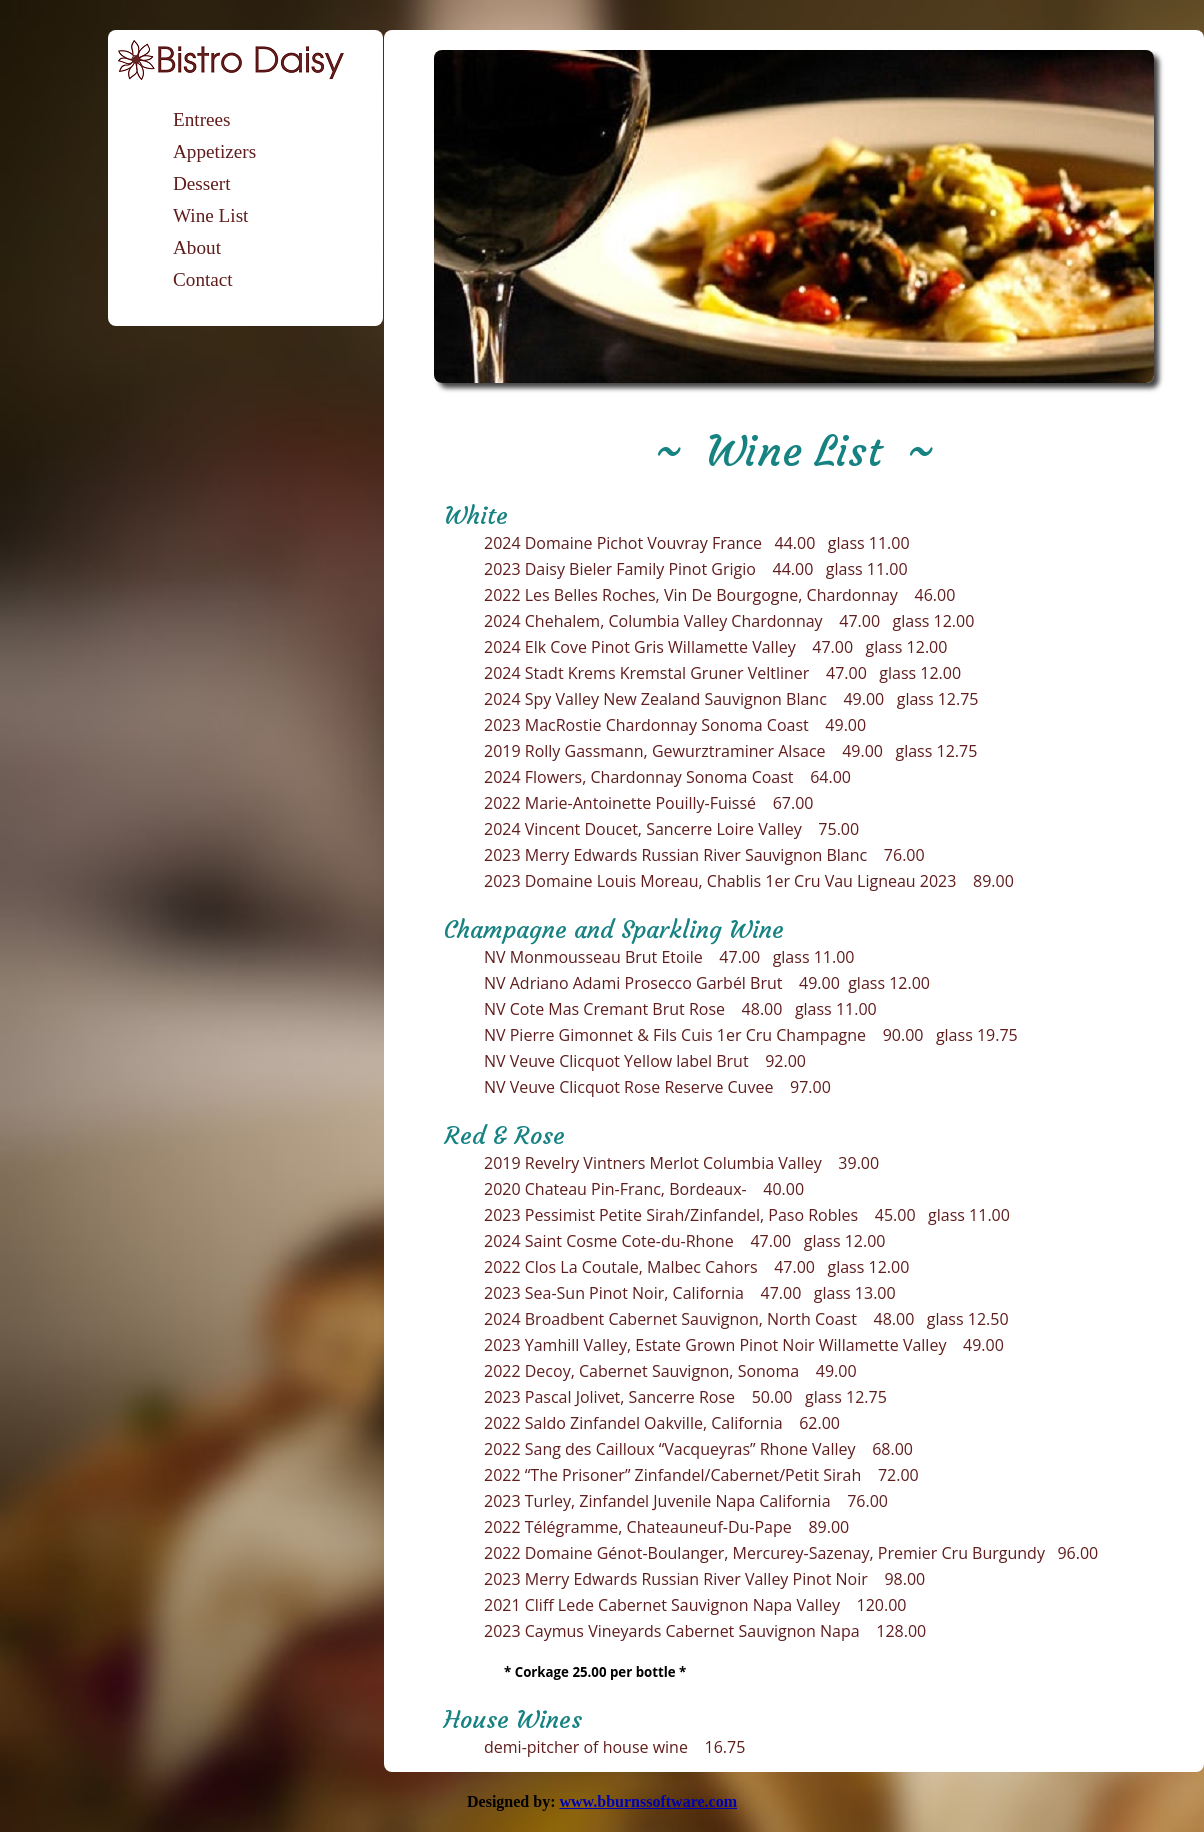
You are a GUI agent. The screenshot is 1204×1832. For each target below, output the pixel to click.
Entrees (202, 119)
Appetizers (214, 151)
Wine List (210, 215)
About (197, 247)
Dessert (202, 183)
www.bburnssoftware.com (647, 1801)
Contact (203, 279)
